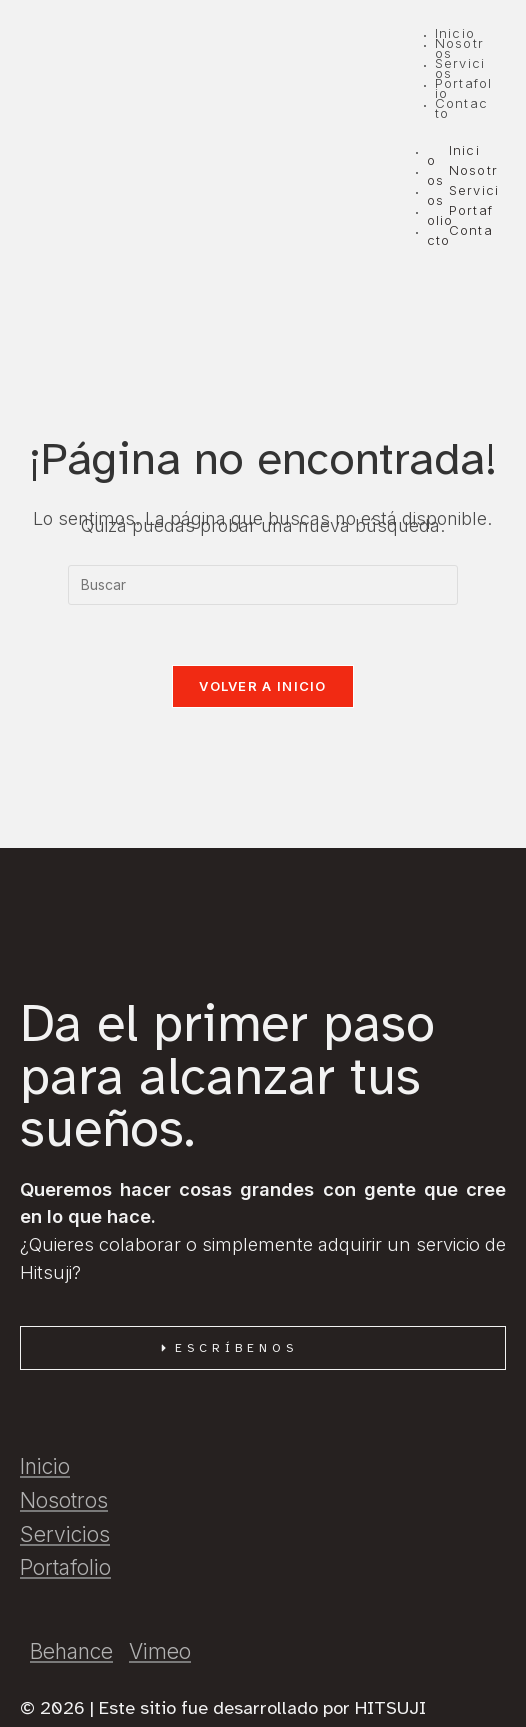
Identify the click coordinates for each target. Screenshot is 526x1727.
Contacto (460, 235)
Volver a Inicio (263, 686)
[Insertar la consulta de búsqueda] (263, 585)
